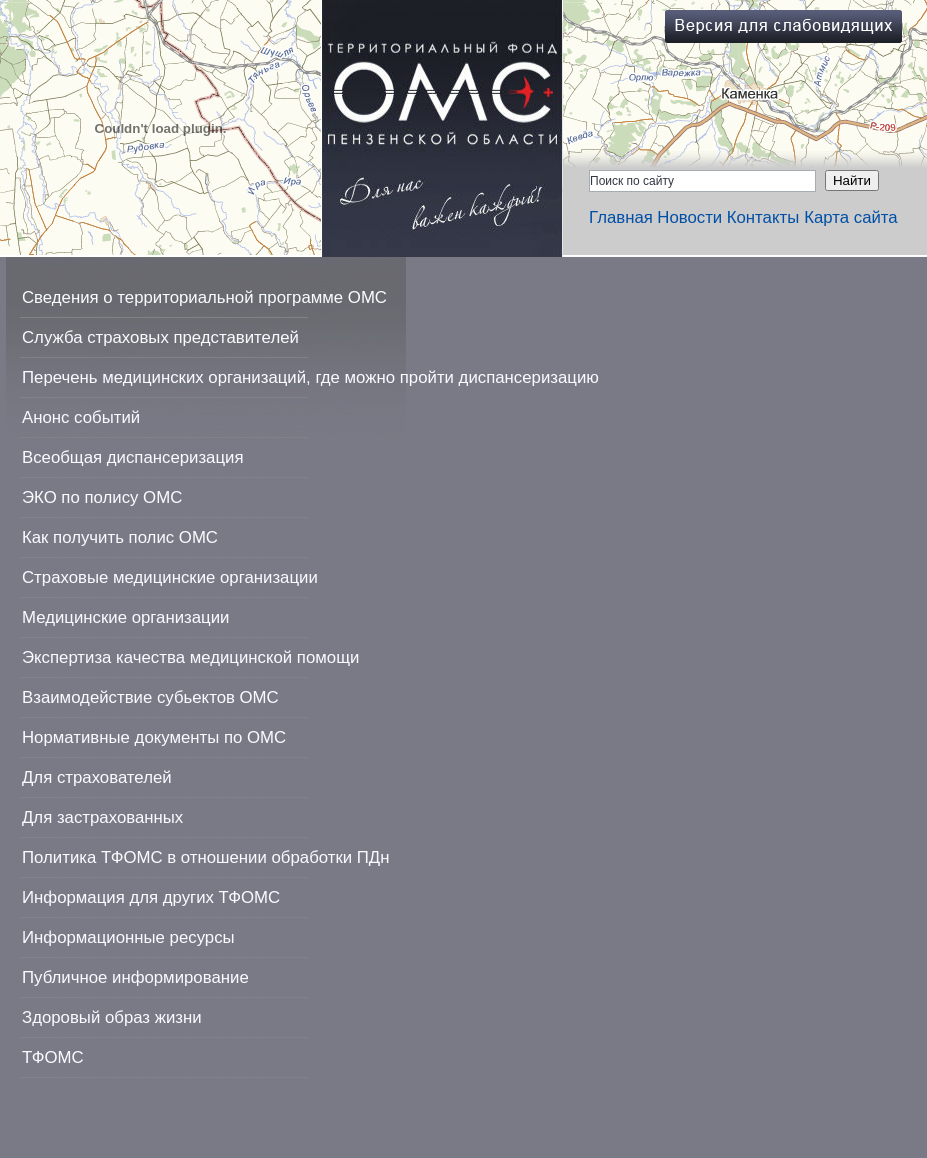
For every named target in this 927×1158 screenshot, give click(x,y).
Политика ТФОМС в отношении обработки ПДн (205, 857)
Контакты (763, 217)
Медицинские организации (125, 617)
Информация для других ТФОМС (151, 897)
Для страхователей (97, 777)
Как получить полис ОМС (120, 537)
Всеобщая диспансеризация (133, 457)
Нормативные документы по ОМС (154, 737)
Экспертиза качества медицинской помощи (190, 657)
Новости (689, 217)
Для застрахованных (102, 817)
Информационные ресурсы (128, 937)
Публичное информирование (135, 977)
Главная (621, 217)
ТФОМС (53, 1057)
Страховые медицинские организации (170, 577)
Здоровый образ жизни (112, 1017)
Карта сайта (851, 217)
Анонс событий (81, 417)
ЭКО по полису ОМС (102, 497)
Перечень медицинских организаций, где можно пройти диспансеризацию (310, 377)
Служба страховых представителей (160, 337)
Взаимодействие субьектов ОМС (150, 697)
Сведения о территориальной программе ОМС (204, 297)
